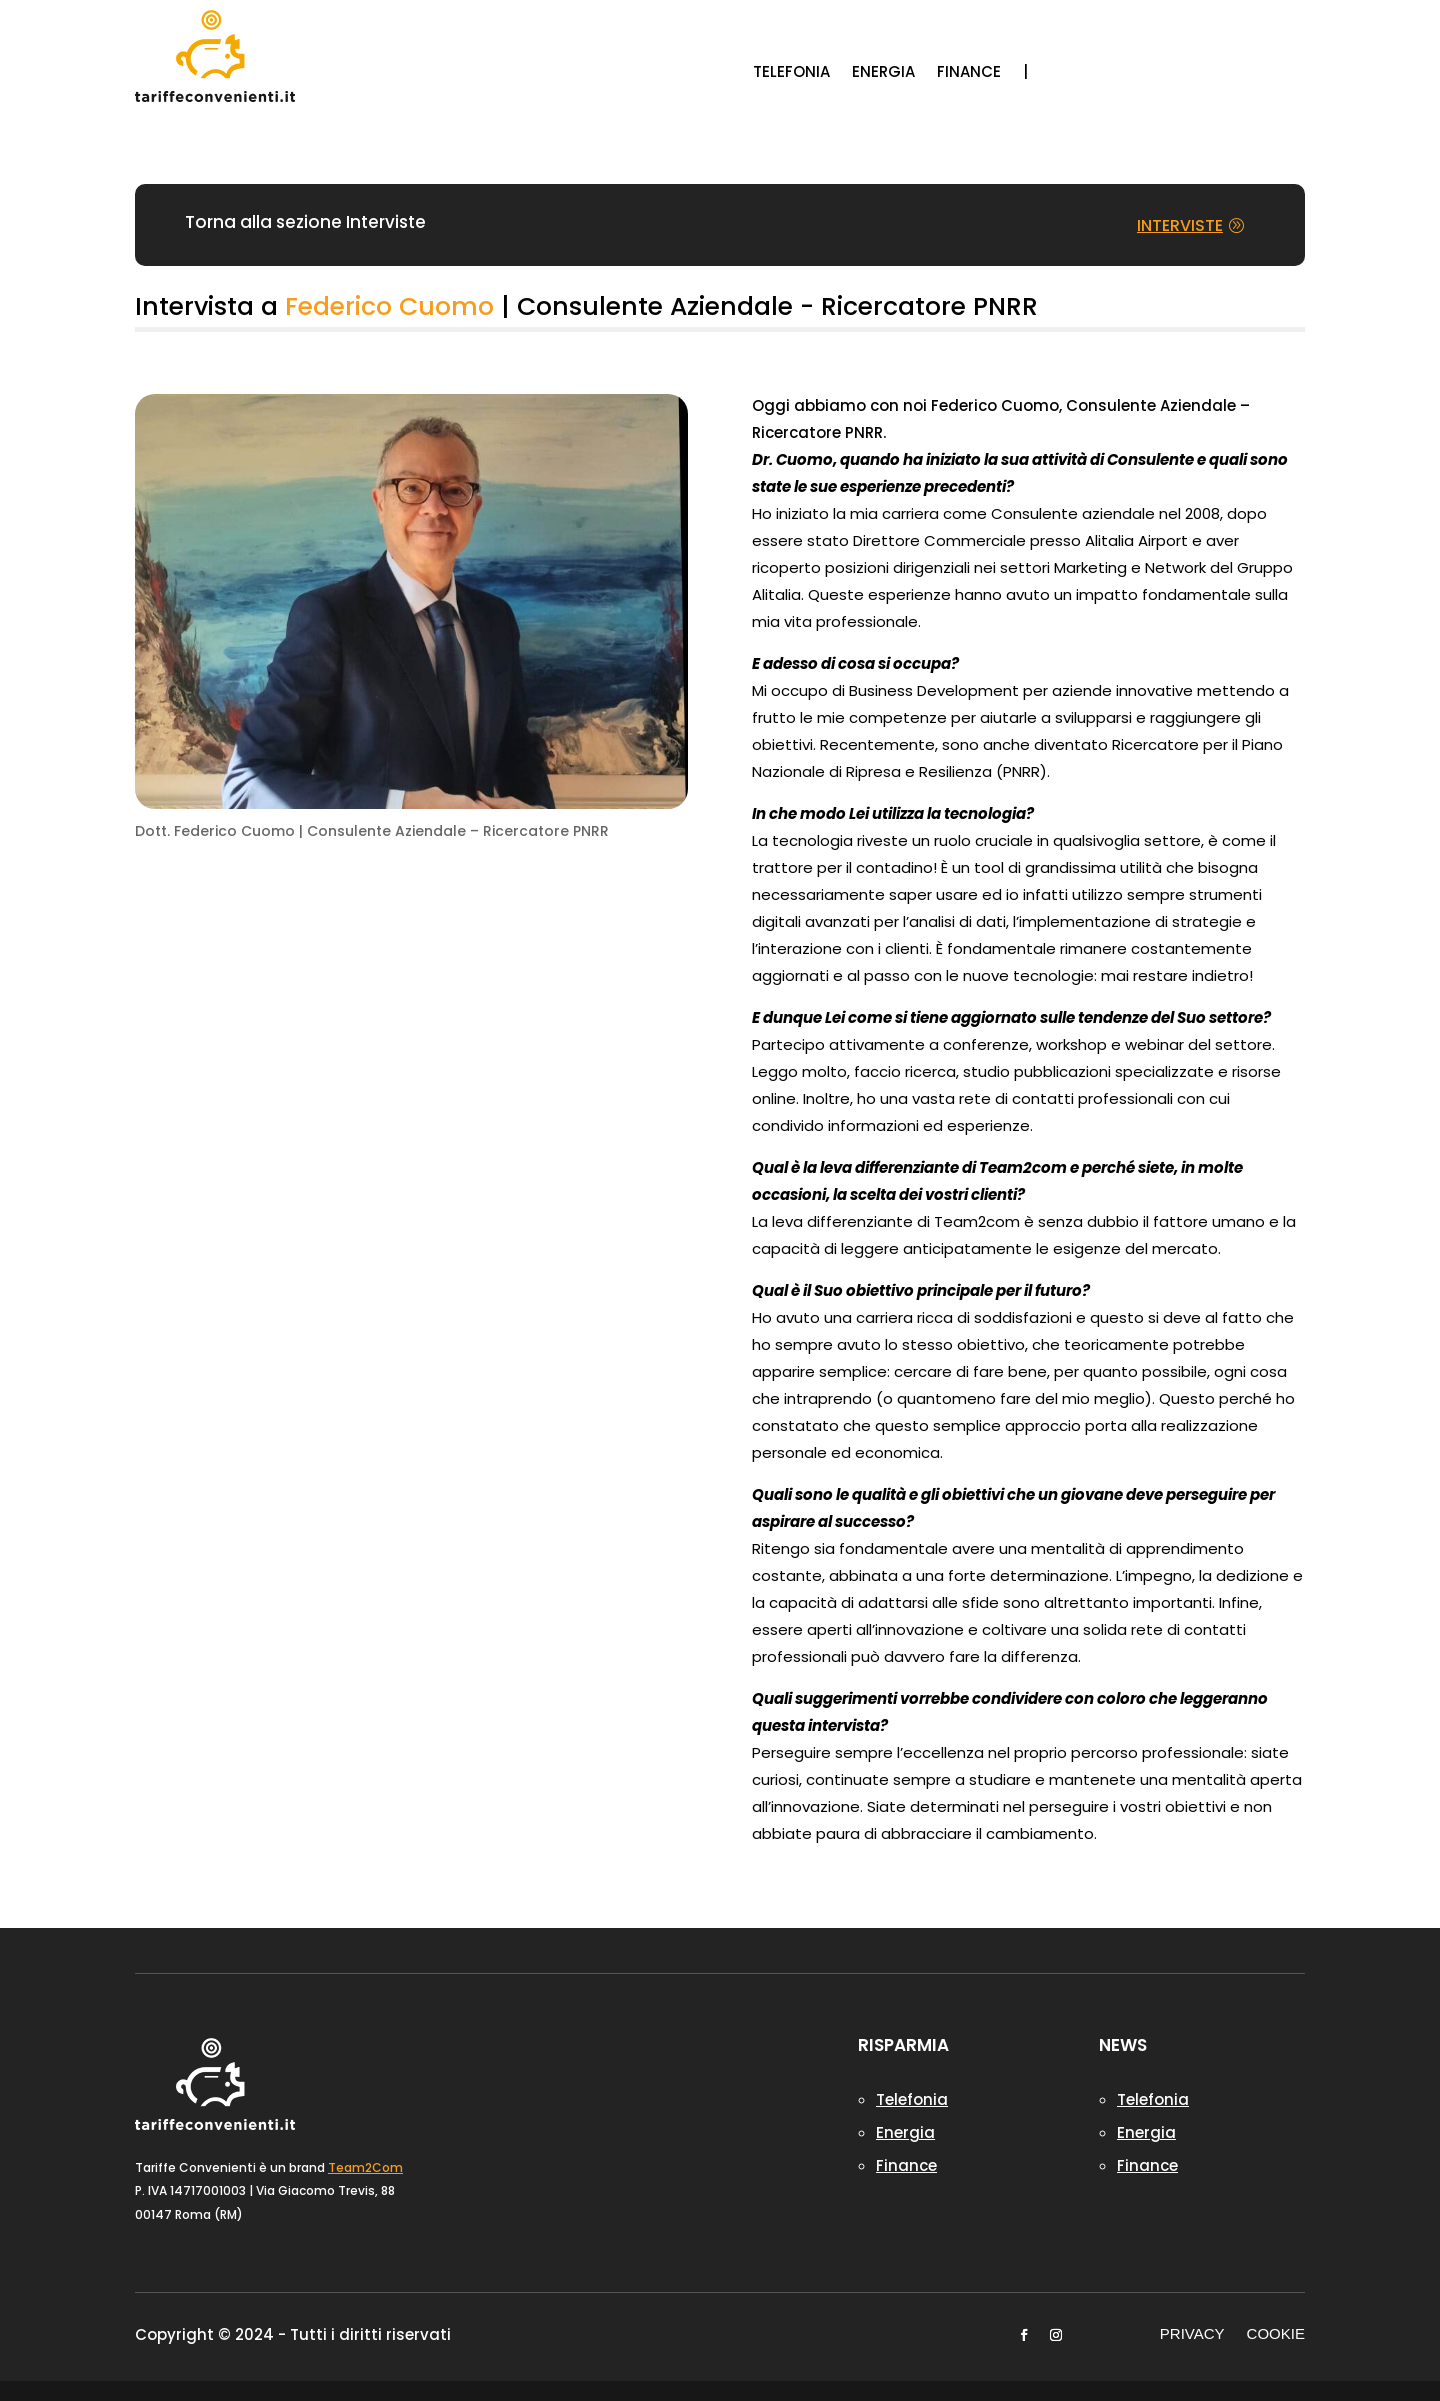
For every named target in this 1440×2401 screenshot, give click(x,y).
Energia (905, 2132)
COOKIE (1276, 2334)
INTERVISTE (1180, 225)
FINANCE (969, 73)
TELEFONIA (791, 73)
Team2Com (365, 2167)
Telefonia (912, 2099)
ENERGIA (883, 73)
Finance (906, 2165)
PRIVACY (1192, 2334)
